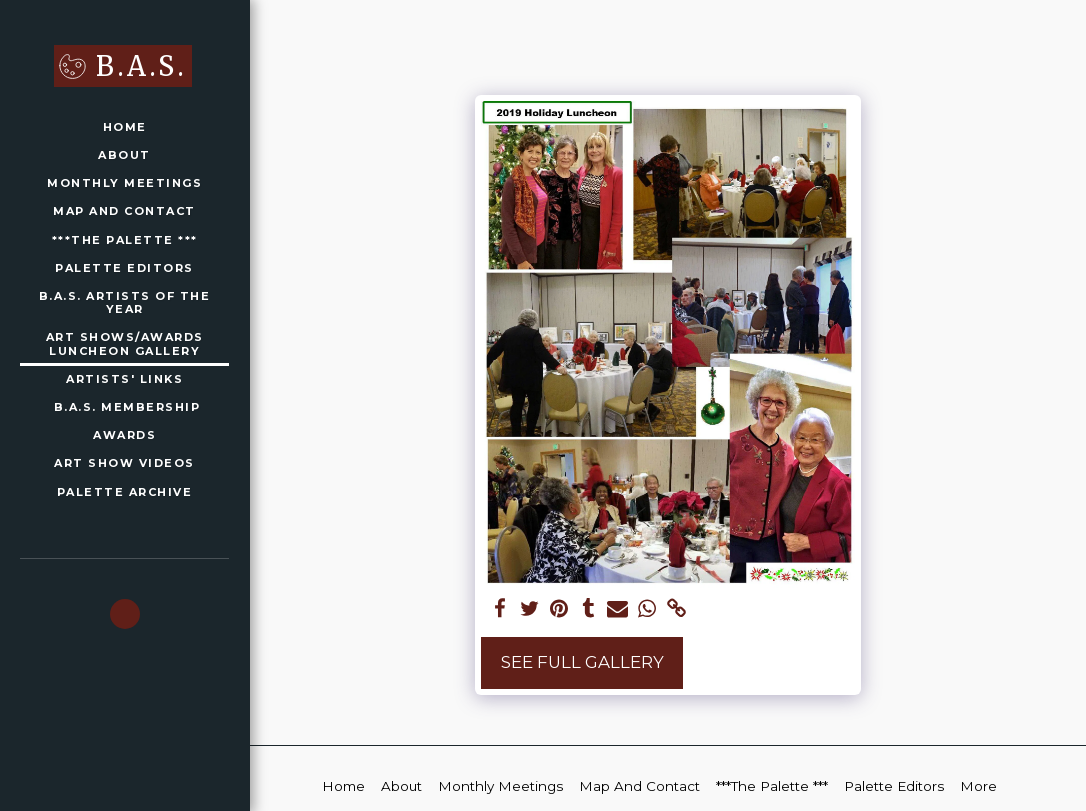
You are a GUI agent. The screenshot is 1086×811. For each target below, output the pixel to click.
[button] (125, 614)
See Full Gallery (582, 662)
